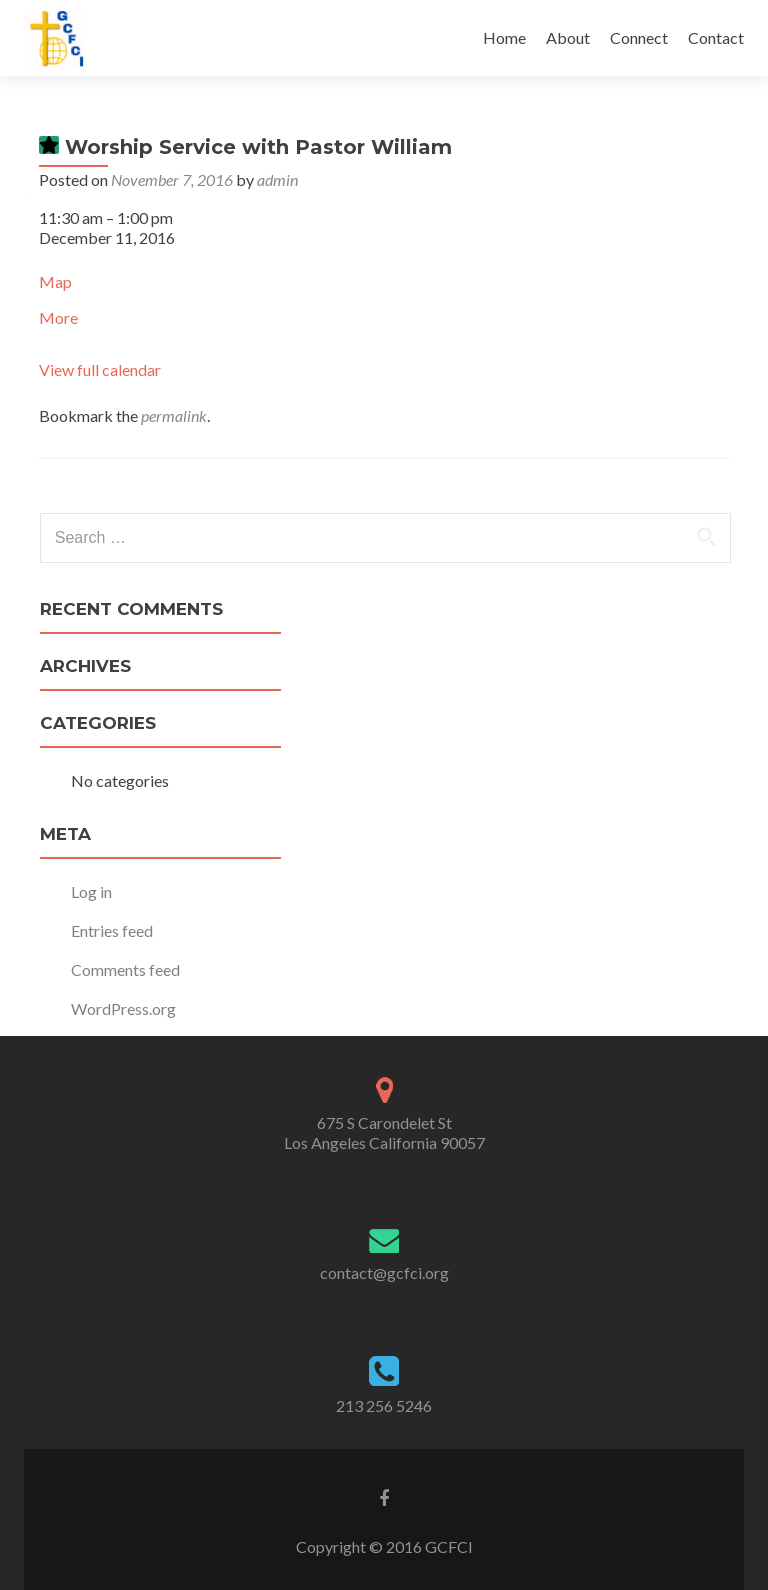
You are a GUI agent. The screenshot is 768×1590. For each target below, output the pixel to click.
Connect (639, 37)
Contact (716, 37)
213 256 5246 (384, 1405)
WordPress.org (123, 1008)
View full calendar (100, 369)
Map (55, 281)
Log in (91, 891)
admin (277, 179)
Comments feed (125, 969)
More (58, 317)
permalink (174, 415)
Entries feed (112, 930)
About (568, 37)
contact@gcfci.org (384, 1272)
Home (504, 37)
